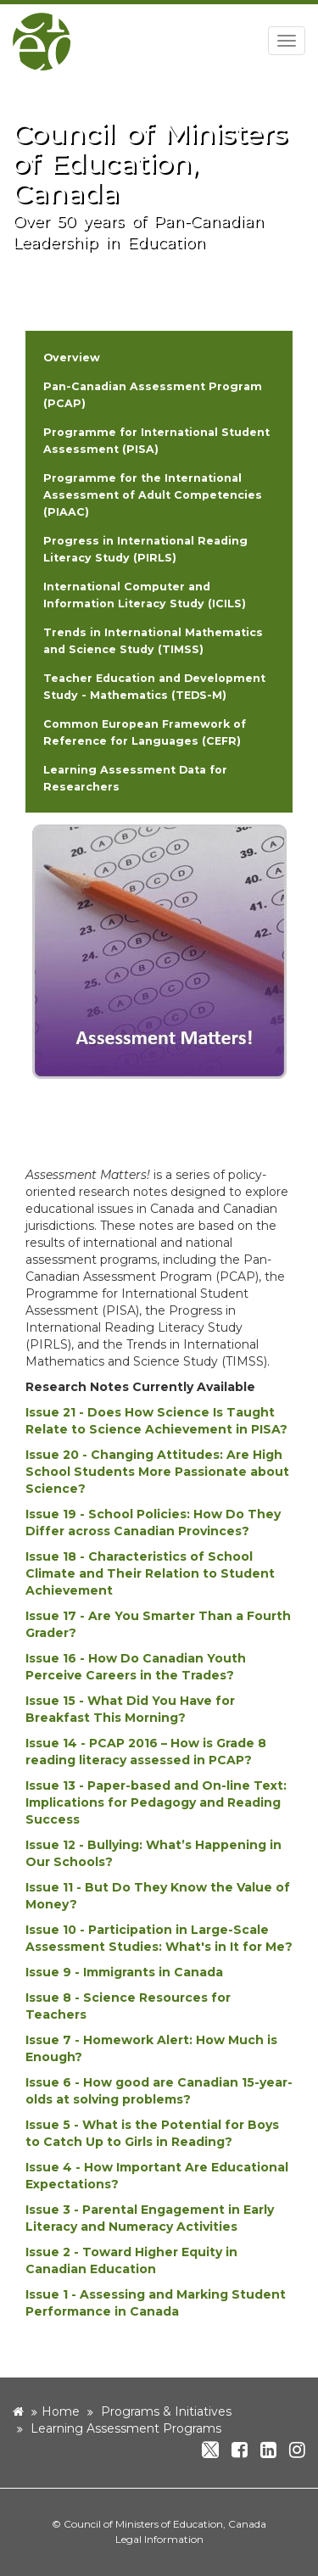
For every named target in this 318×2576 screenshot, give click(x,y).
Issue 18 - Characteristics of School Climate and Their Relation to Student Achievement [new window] (150, 1573)
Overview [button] (71, 357)
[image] (159, 950)
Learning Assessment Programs (126, 2428)
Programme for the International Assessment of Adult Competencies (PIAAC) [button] (152, 495)
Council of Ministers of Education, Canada (165, 2523)
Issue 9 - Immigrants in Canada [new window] (124, 1972)
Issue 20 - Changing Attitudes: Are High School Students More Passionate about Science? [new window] (157, 1471)
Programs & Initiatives (166, 2411)
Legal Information (159, 2539)
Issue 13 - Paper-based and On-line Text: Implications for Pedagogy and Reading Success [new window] (156, 1802)
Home (61, 2411)
